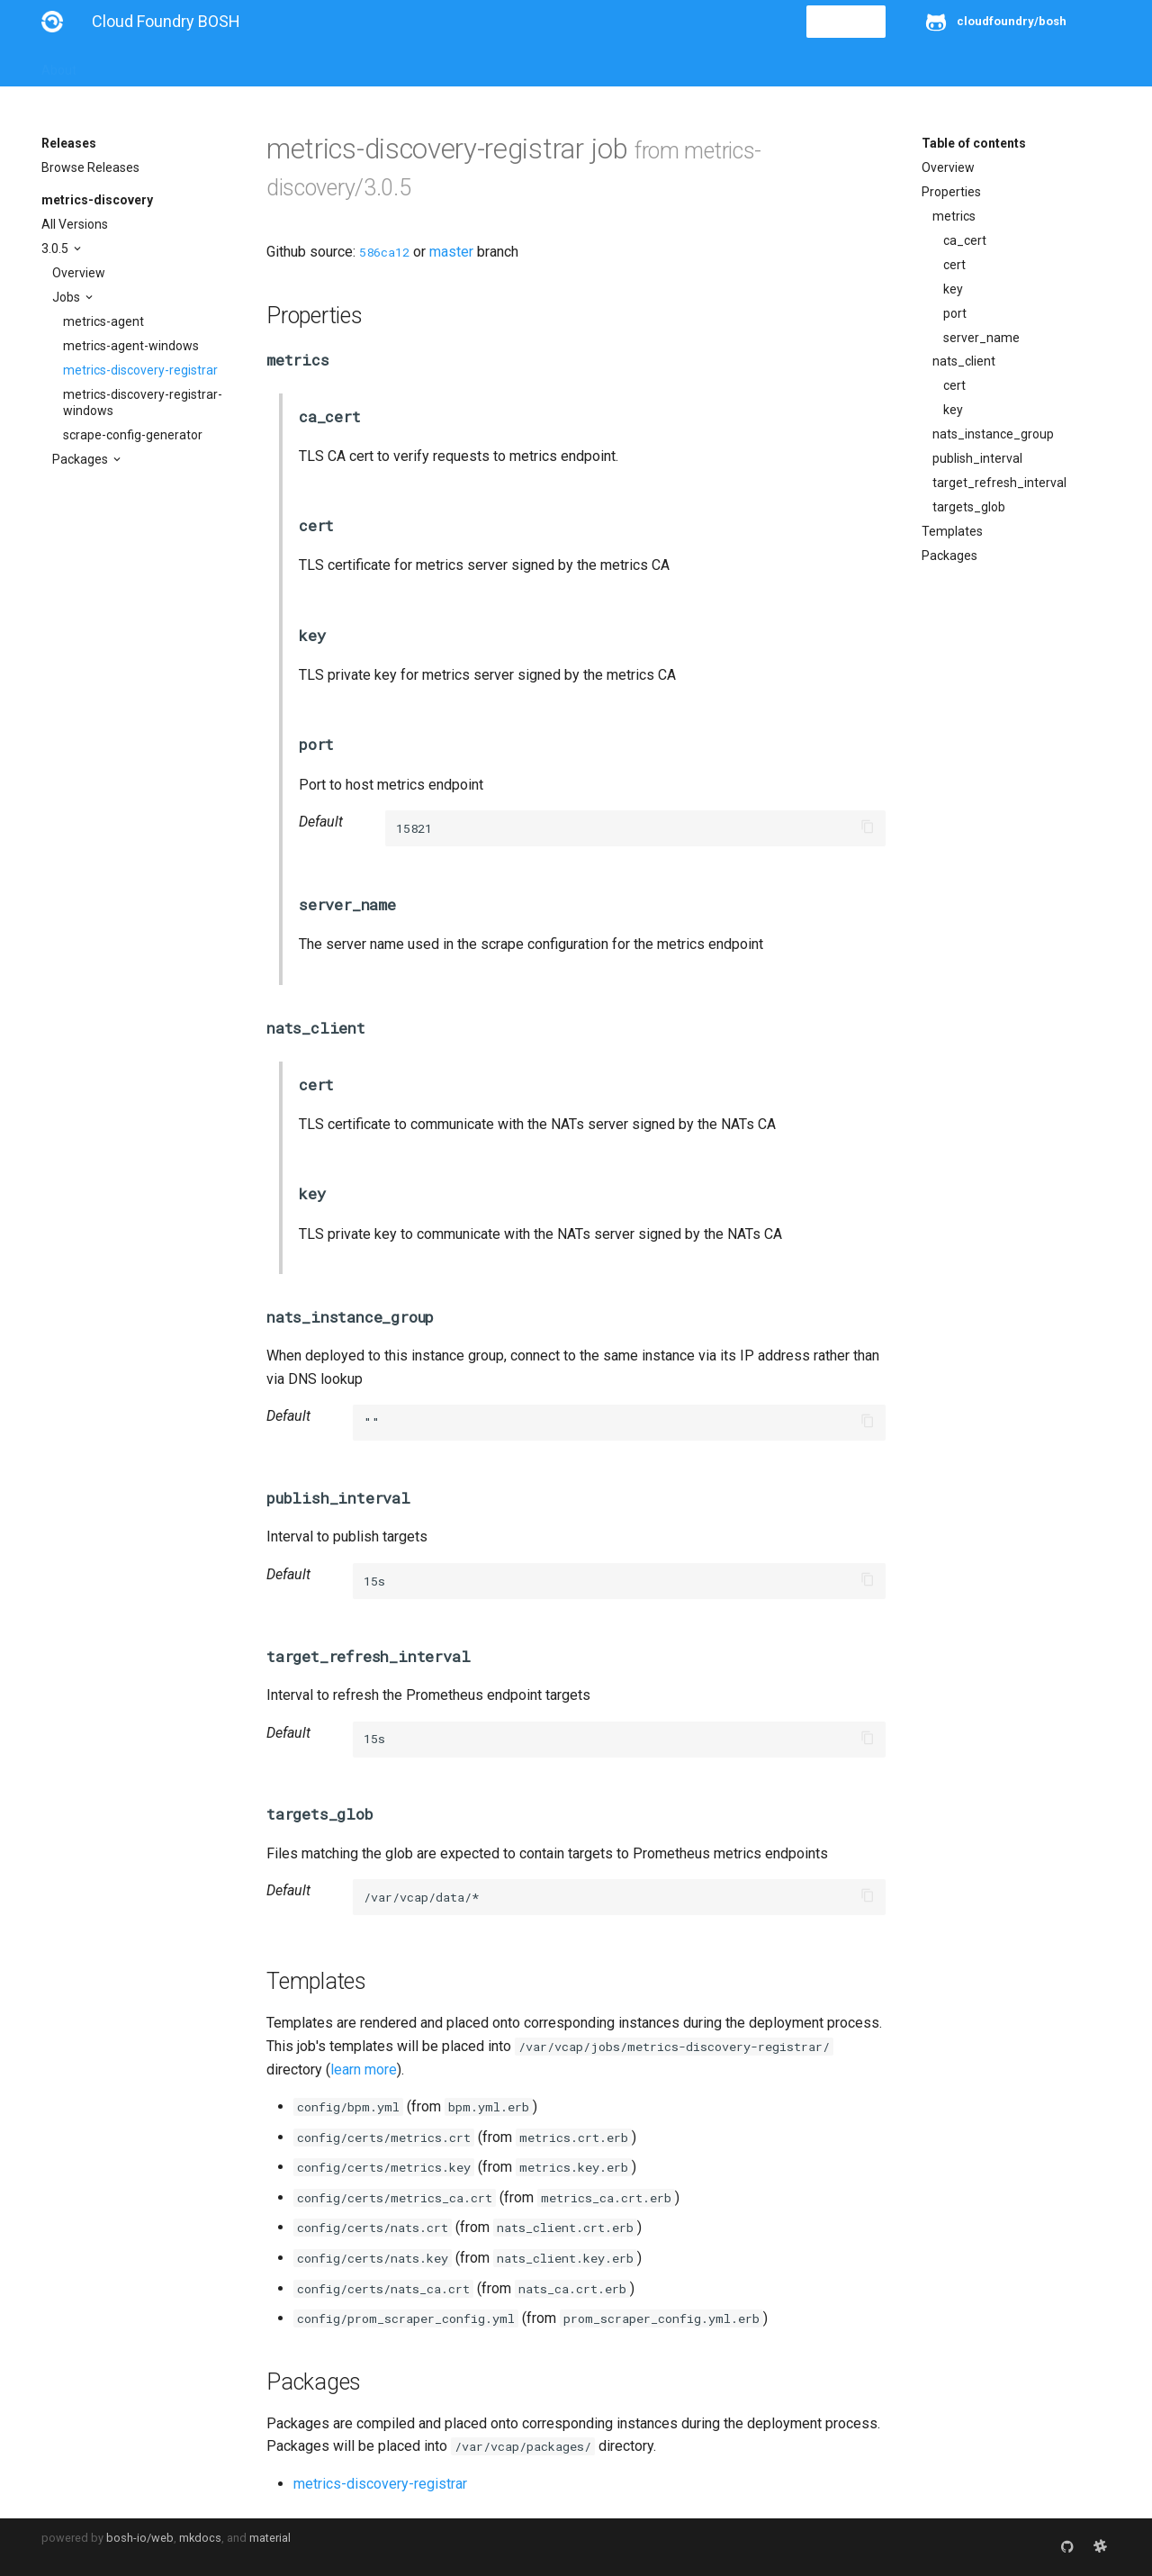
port (955, 313)
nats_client (963, 361)
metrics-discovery (97, 200)
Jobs (67, 297)
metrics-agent (103, 321)
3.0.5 (56, 248)
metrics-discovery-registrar (140, 370)
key (953, 289)
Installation (131, 65)
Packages (81, 459)
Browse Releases (90, 167)
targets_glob (968, 507)
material (270, 2537)
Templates (952, 531)
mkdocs (200, 2537)
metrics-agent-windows (131, 346)
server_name (981, 337)
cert (954, 265)
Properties (951, 192)
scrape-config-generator (132, 435)
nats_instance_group (993, 434)
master (451, 251)
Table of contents (974, 143)
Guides (204, 65)
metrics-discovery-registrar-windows (142, 402)
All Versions (74, 224)
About (58, 65)
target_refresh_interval (999, 482)
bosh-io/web (140, 2537)
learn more (363, 2069)
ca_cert (964, 240)
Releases (437, 65)
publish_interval (977, 458)
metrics (954, 216)
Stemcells (359, 65)
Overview (78, 273)
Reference (278, 65)
